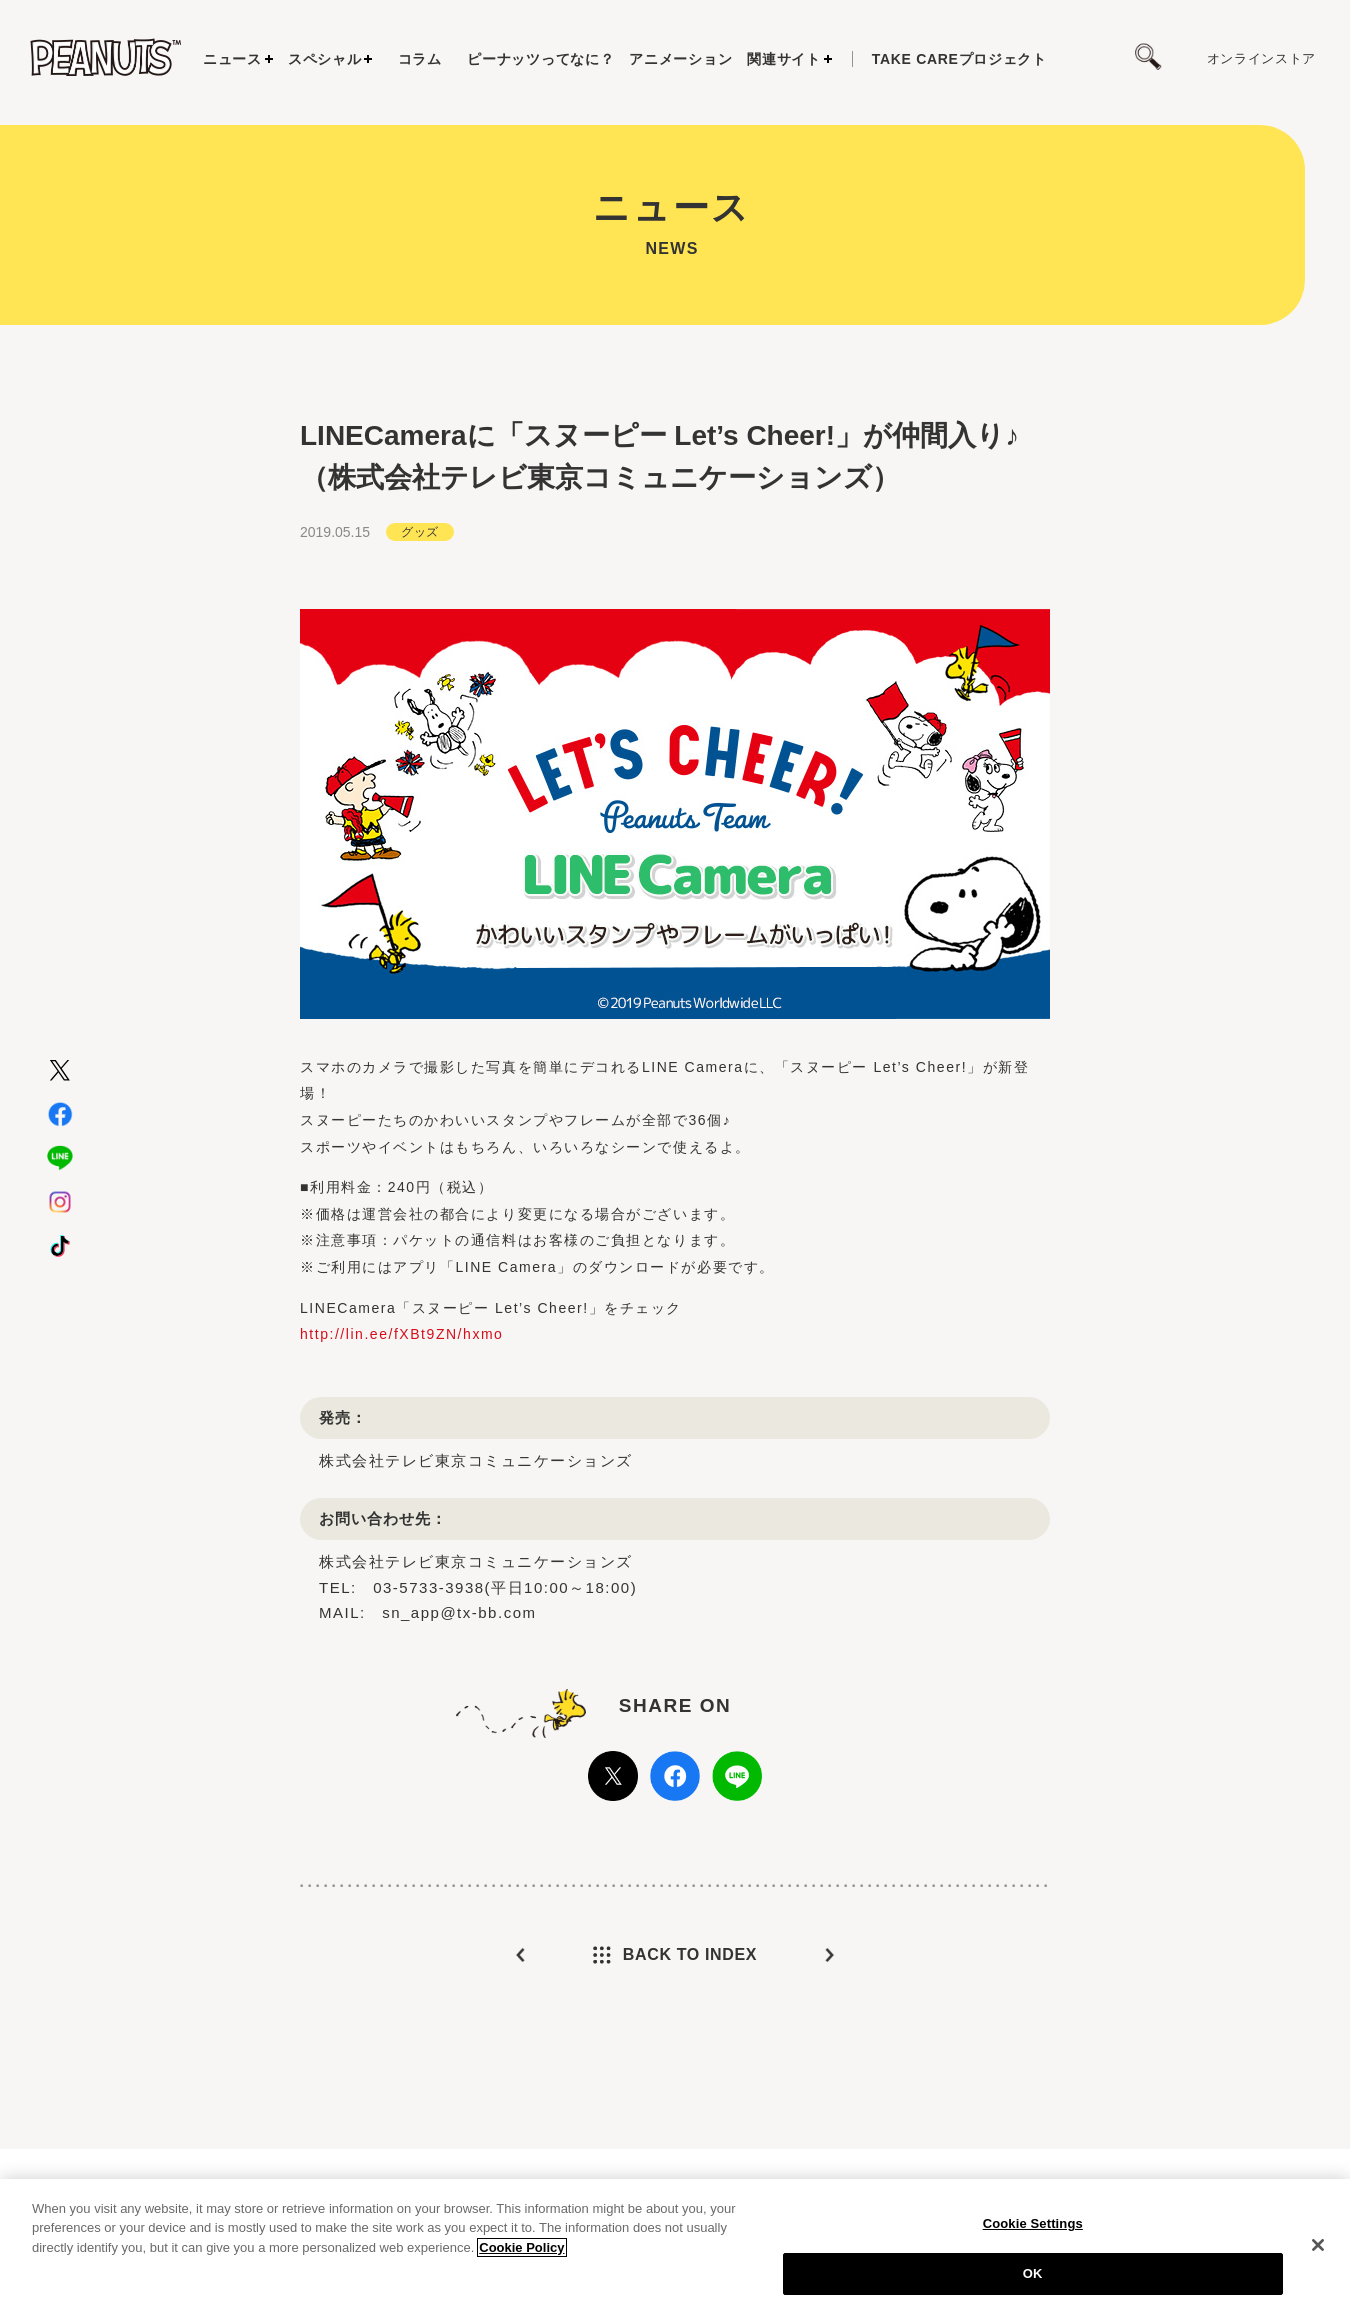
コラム (420, 59)
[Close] (1318, 2245)
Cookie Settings (1033, 2223)
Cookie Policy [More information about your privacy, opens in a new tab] (521, 2247)
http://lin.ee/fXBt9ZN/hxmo (401, 1333)
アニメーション (680, 59)
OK (1033, 2273)
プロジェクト (959, 59)
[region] (675, 2247)
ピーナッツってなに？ (540, 59)
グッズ (419, 531)
